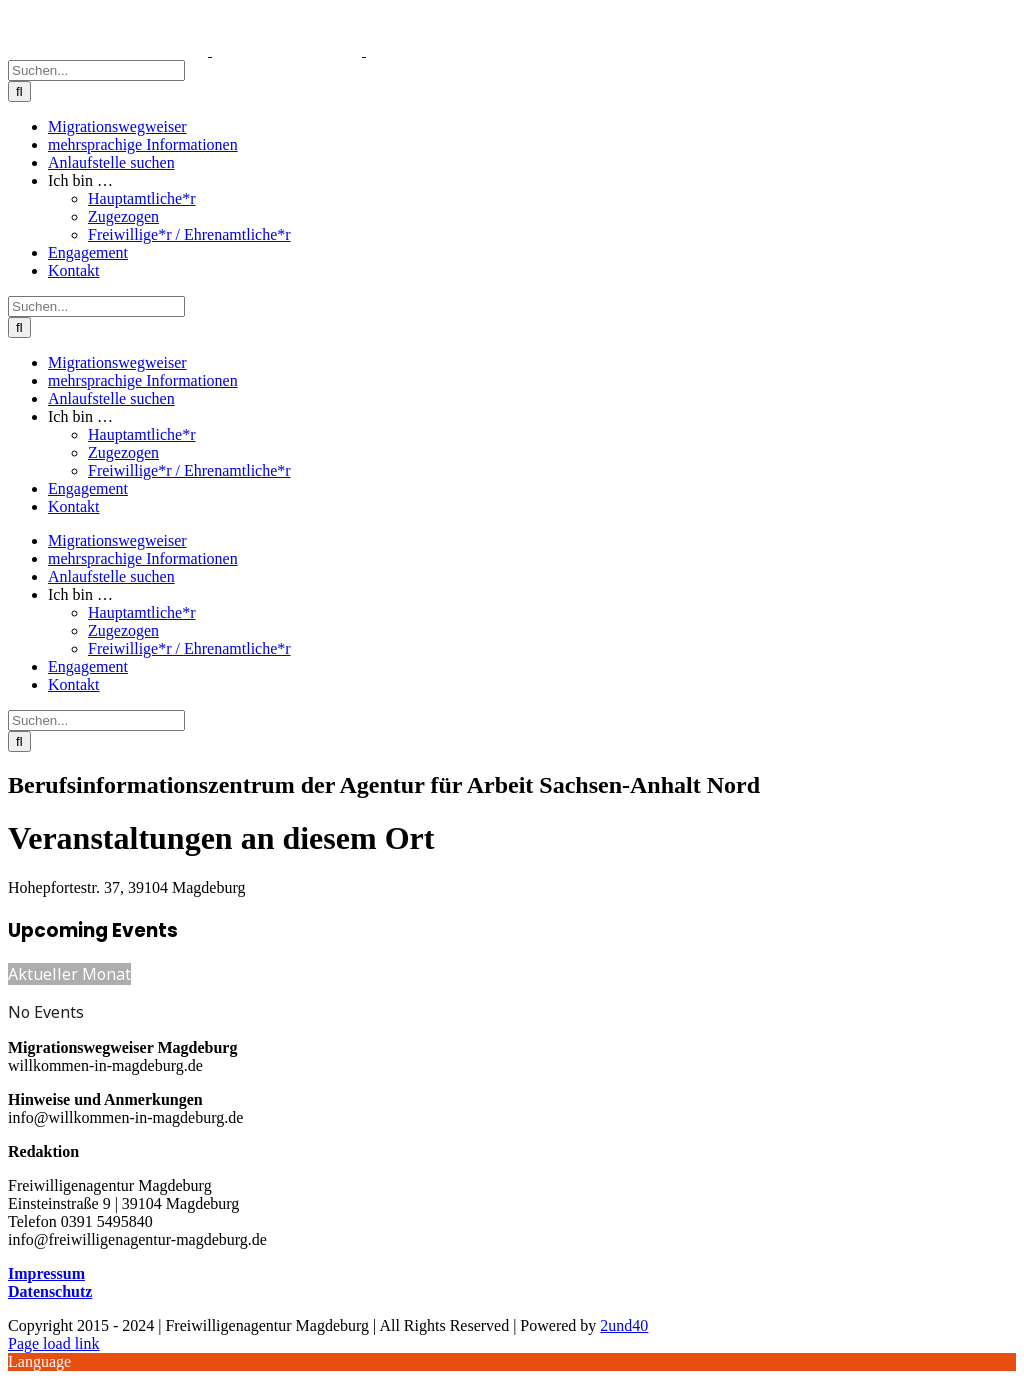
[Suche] (19, 91)
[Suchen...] (96, 70)
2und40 (624, 1325)
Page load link (54, 1343)
